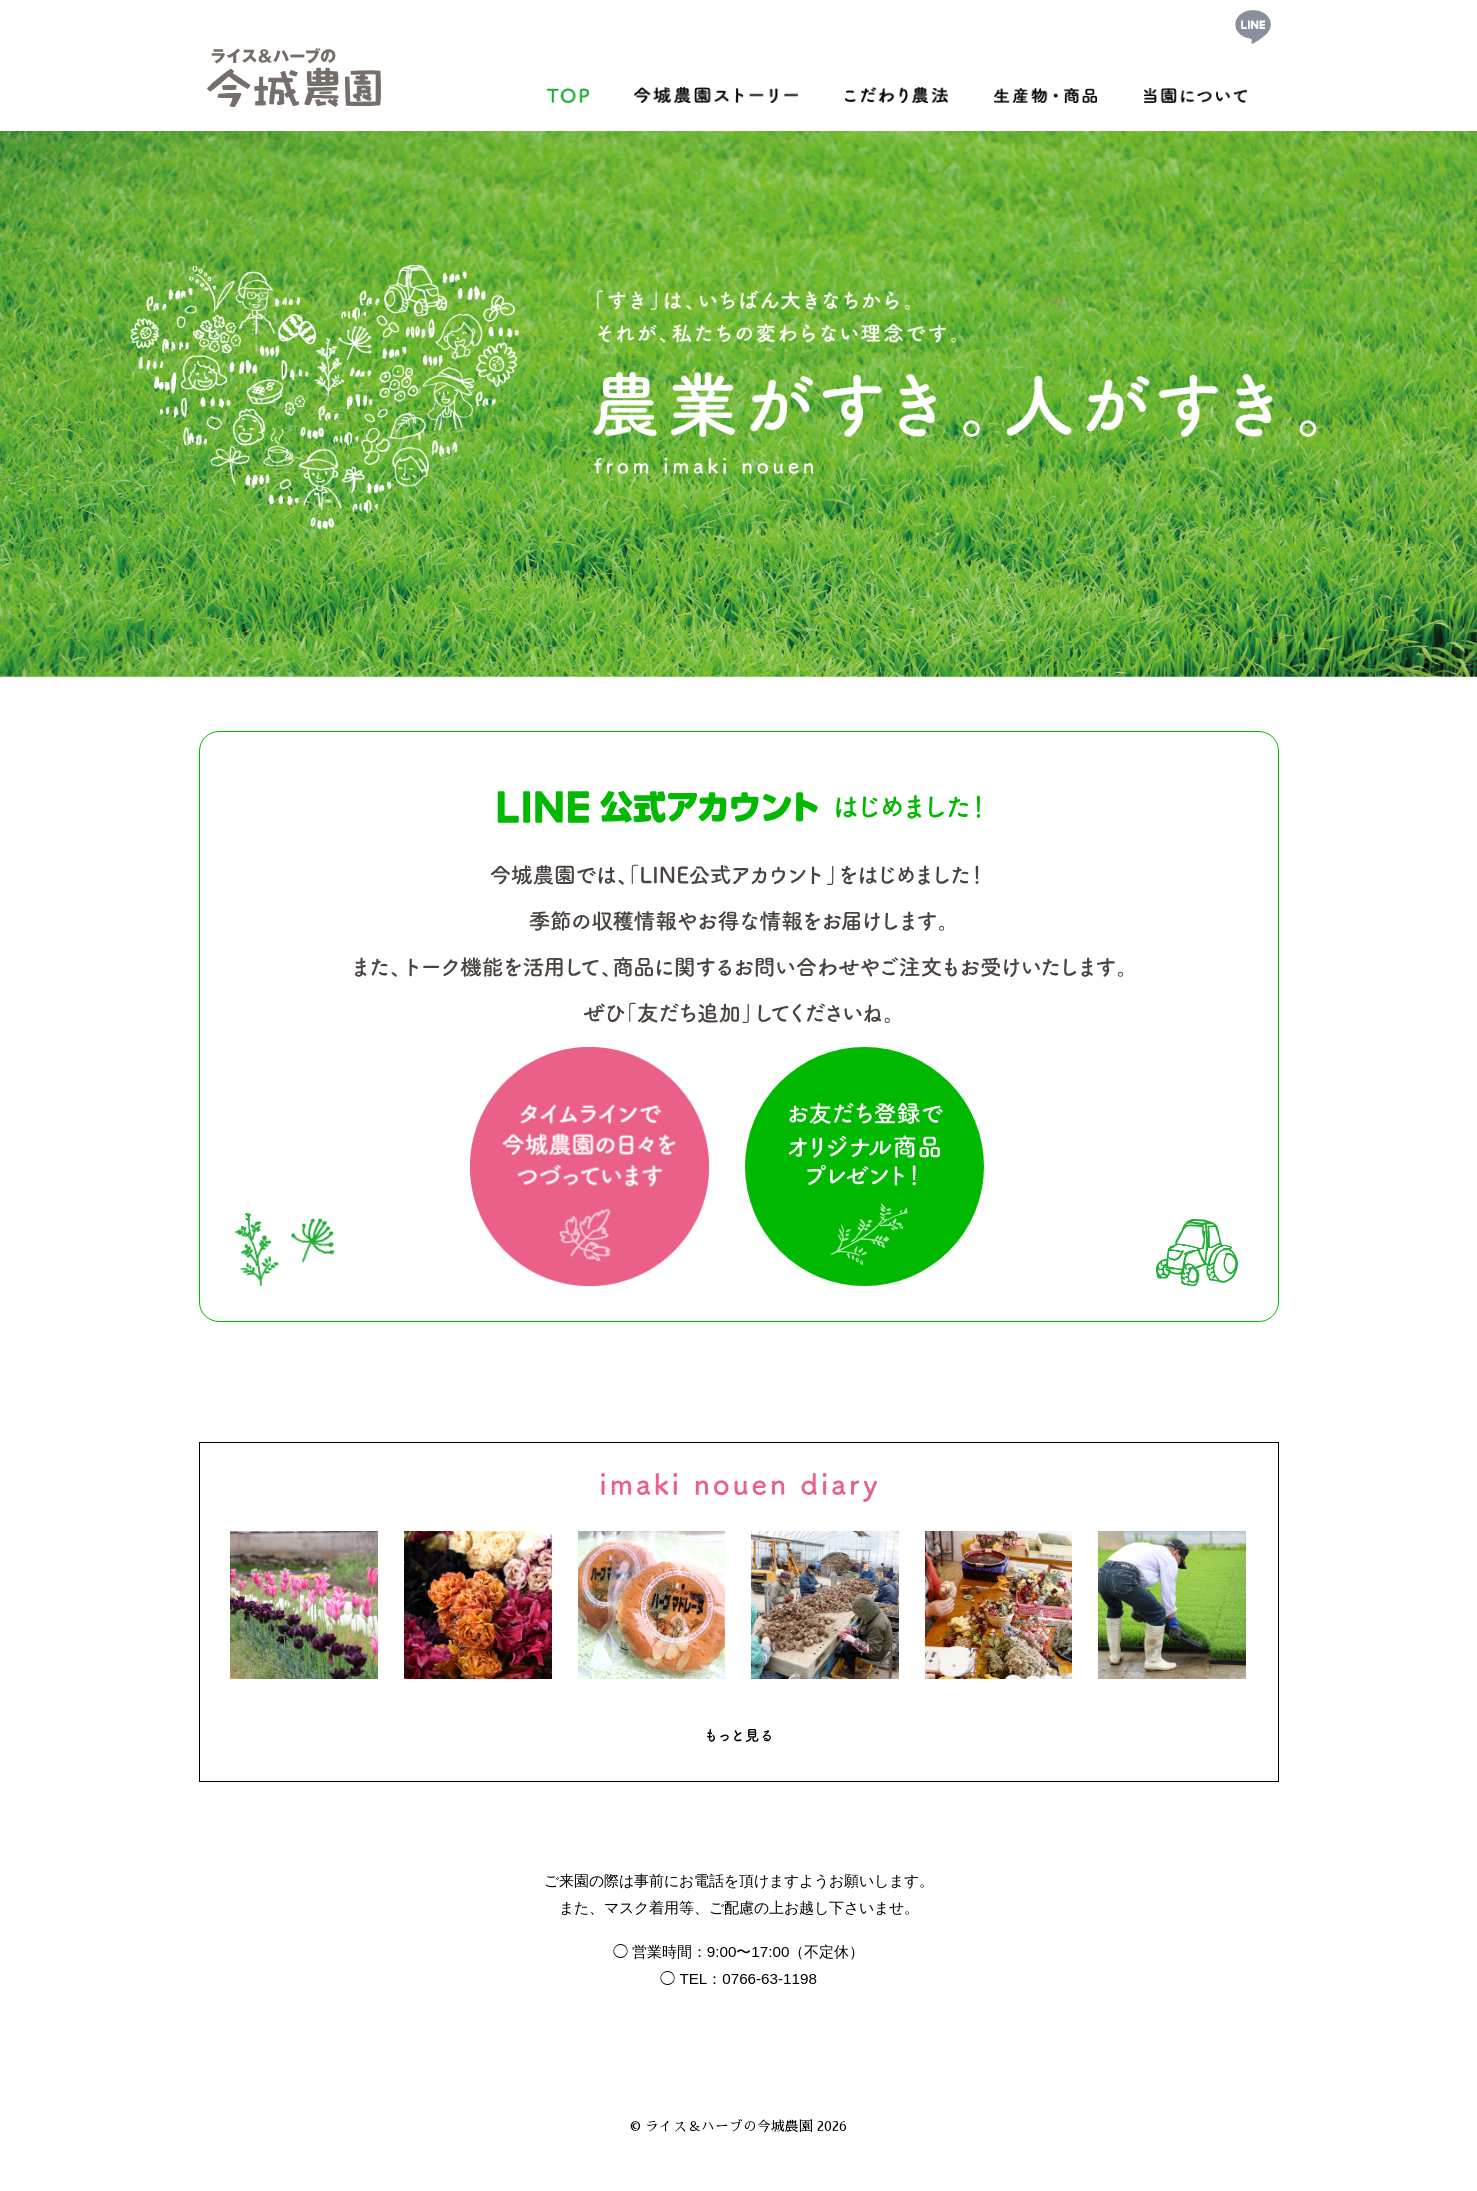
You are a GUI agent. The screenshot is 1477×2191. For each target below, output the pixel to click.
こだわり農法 (896, 90)
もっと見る (739, 1735)
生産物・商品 (1046, 90)
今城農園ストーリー (716, 90)
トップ (568, 90)
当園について (1196, 90)
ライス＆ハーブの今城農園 (729, 2126)
